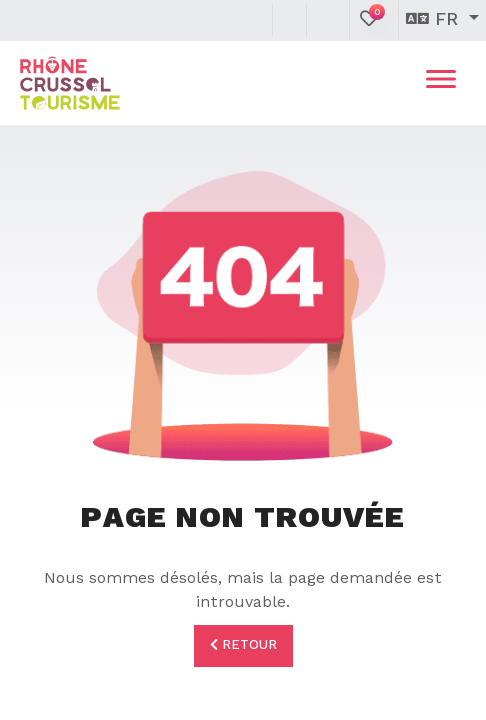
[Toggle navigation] (441, 83)
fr (435, 20)
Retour (243, 645)
